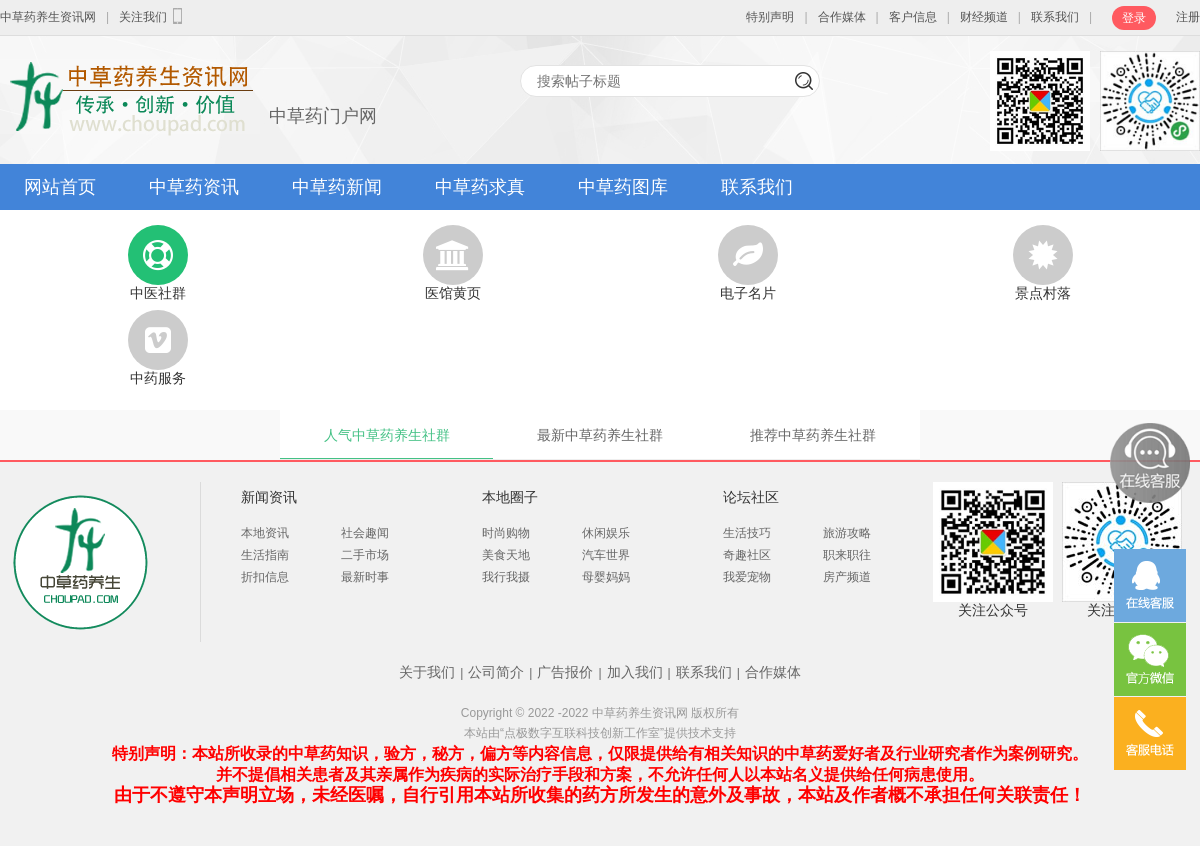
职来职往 (847, 555)
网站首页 (60, 187)
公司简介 (496, 672)
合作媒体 (842, 17)
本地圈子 (510, 497)
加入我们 (635, 672)
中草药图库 (623, 187)
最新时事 (365, 577)
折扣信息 (265, 577)
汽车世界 (606, 555)
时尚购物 (506, 533)
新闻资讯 (269, 497)
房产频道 (847, 577)
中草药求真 (480, 187)
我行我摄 (506, 577)
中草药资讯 (194, 187)
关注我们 (153, 16)
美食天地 (506, 555)
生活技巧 (747, 533)
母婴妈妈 (606, 577)
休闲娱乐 (606, 533)
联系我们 (1055, 17)
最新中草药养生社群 (600, 435)
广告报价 (565, 672)
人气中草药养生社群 (387, 435)
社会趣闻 (365, 533)
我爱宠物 (747, 577)
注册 (1188, 17)
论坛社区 (751, 497)
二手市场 (365, 555)
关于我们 (427, 672)
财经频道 (984, 17)
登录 (1134, 18)
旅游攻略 (847, 533)
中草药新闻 (337, 187)
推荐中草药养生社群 (813, 435)
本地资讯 (265, 533)
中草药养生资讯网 (48, 17)
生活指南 (265, 555)
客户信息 (913, 17)
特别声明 (770, 17)
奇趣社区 (747, 555)
